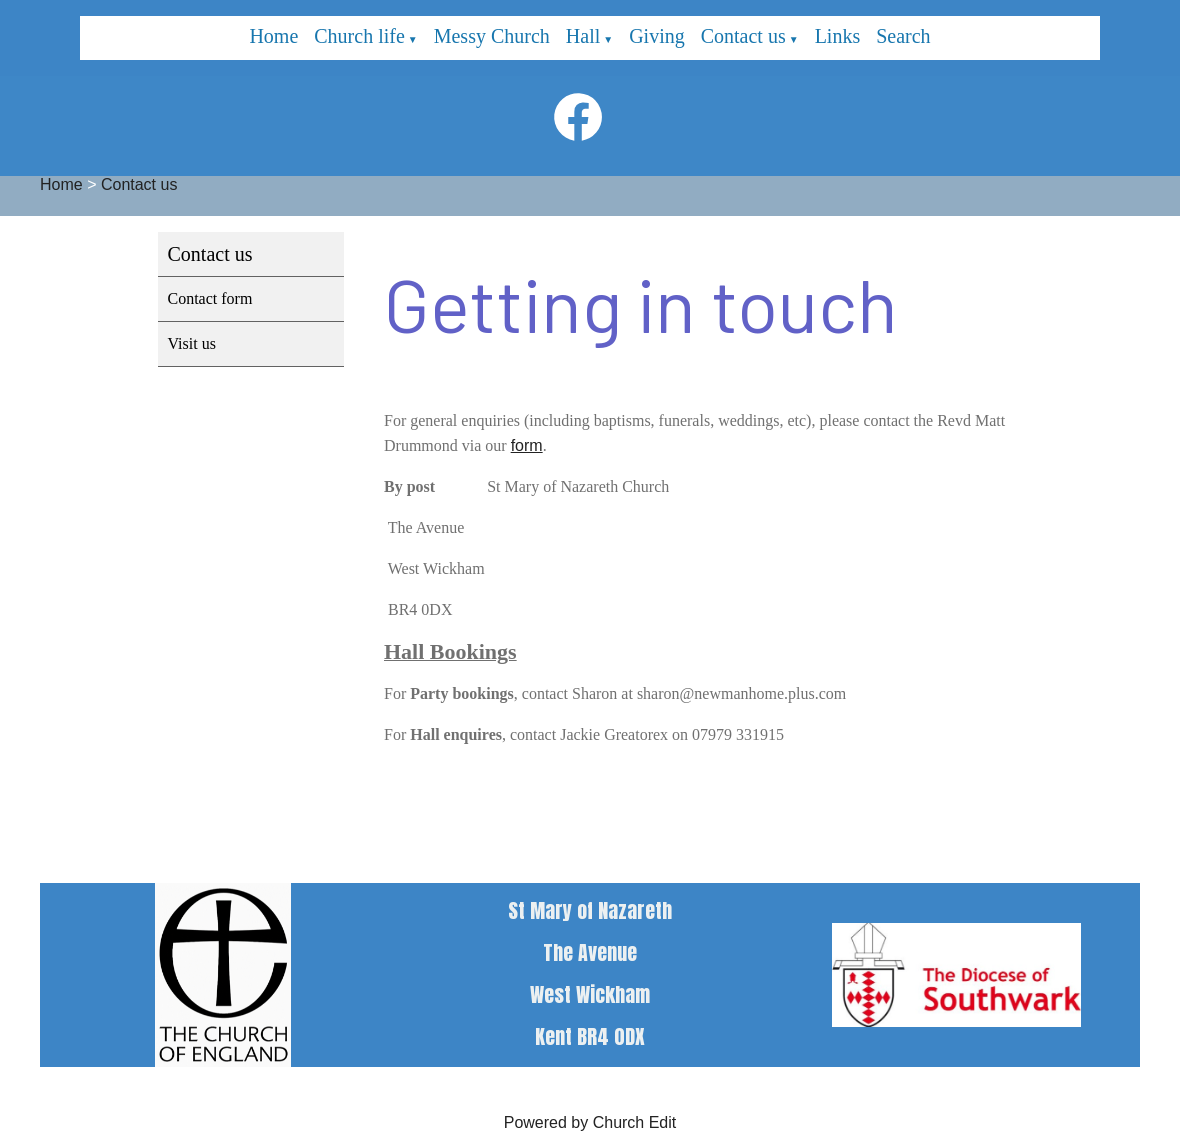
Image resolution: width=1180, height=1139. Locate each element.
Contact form (210, 298)
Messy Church (492, 36)
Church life (359, 36)
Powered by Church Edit (590, 1122)
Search (903, 36)
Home (273, 36)
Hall (583, 36)
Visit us (192, 343)
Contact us (743, 36)
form (526, 445)
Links (838, 36)
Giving (657, 36)
